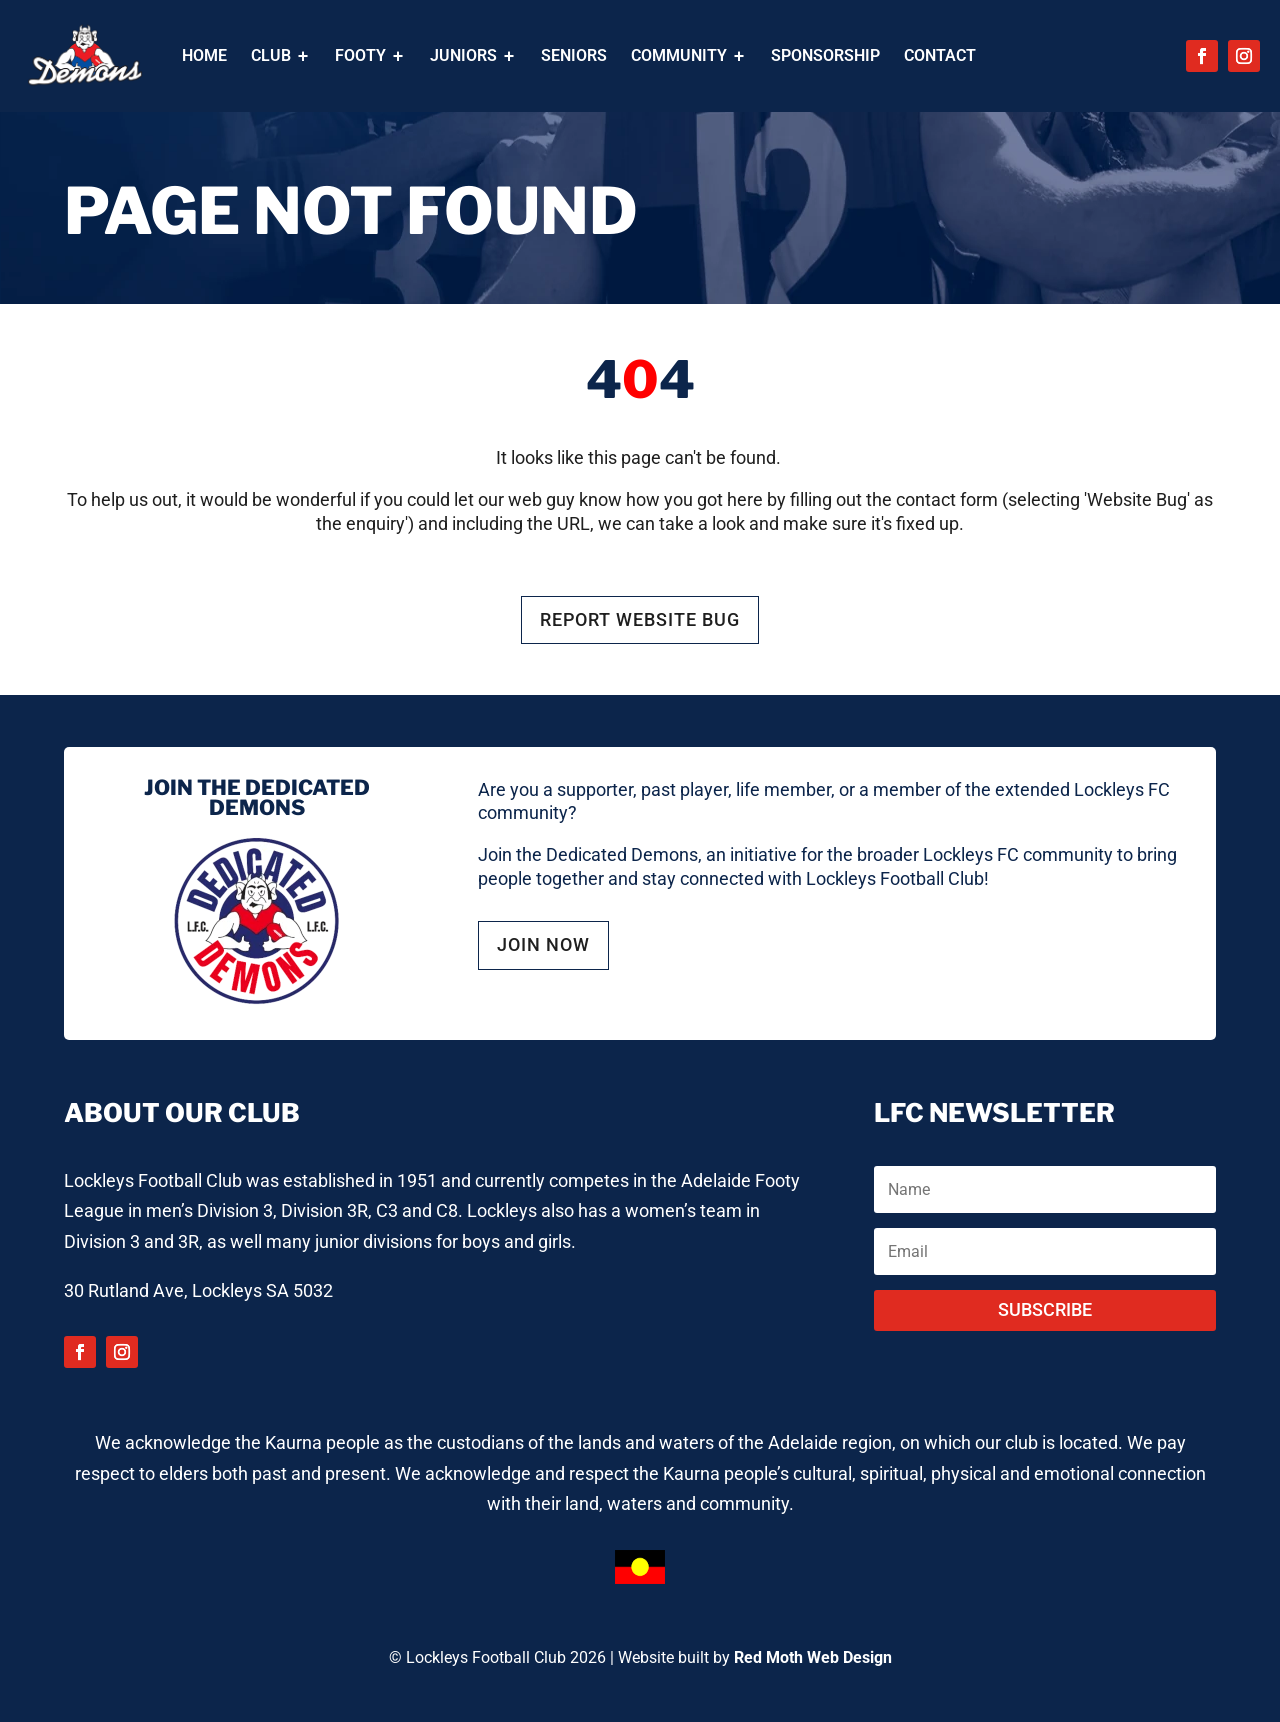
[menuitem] (204, 56)
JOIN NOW (543, 944)
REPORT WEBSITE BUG (640, 619)
